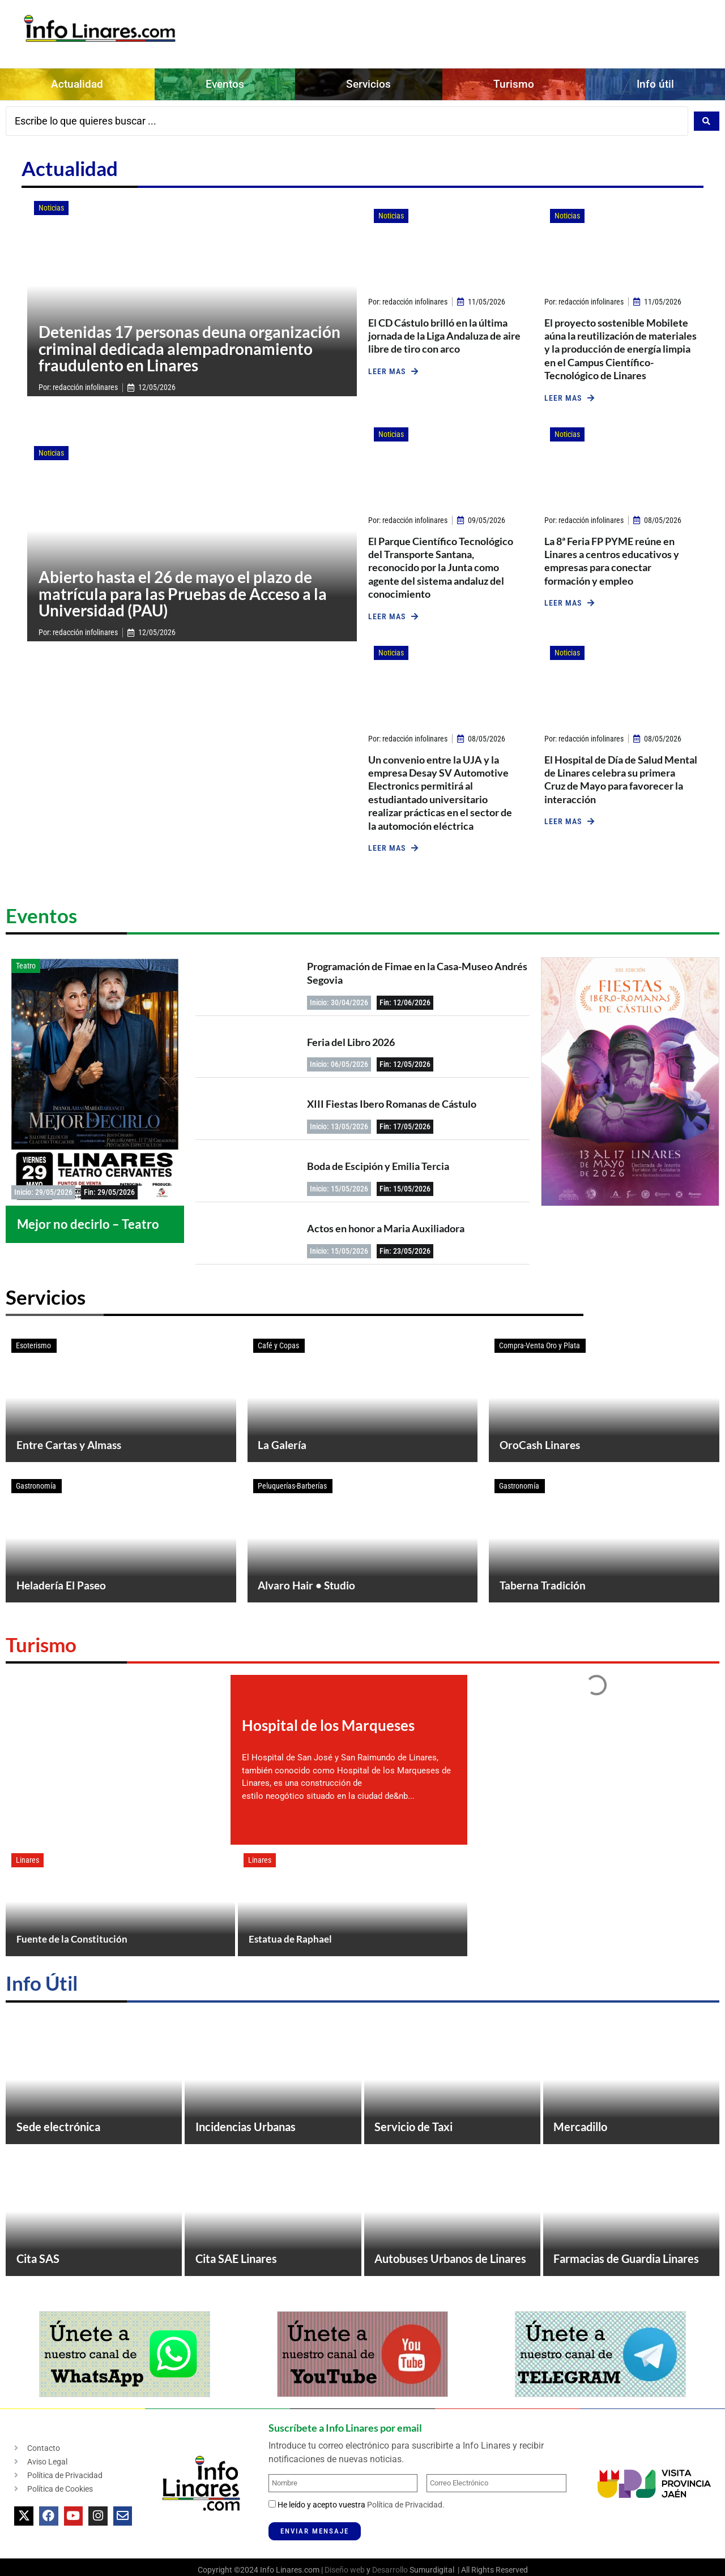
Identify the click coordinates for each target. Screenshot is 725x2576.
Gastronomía (36, 1492)
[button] (393, 366)
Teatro (26, 960)
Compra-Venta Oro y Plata (539, 1339)
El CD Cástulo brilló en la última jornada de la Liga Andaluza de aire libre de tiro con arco (444, 330)
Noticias (51, 202)
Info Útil (42, 2006)
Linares (27, 1879)
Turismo (513, 84)
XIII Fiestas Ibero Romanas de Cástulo (391, 1098)
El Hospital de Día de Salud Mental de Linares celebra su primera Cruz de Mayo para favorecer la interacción (620, 774)
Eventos (225, 84)
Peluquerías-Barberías (292, 1492)
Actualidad (77, 84)
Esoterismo (33, 1339)
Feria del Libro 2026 (351, 1036)
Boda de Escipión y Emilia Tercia (378, 1161)
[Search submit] (706, 118)
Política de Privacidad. (406, 2553)
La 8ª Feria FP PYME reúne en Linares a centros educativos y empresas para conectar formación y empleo (611, 555)
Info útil (655, 84)
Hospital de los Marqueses (328, 1745)
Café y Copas (278, 1339)
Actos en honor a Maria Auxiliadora (385, 1222)
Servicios (368, 84)
